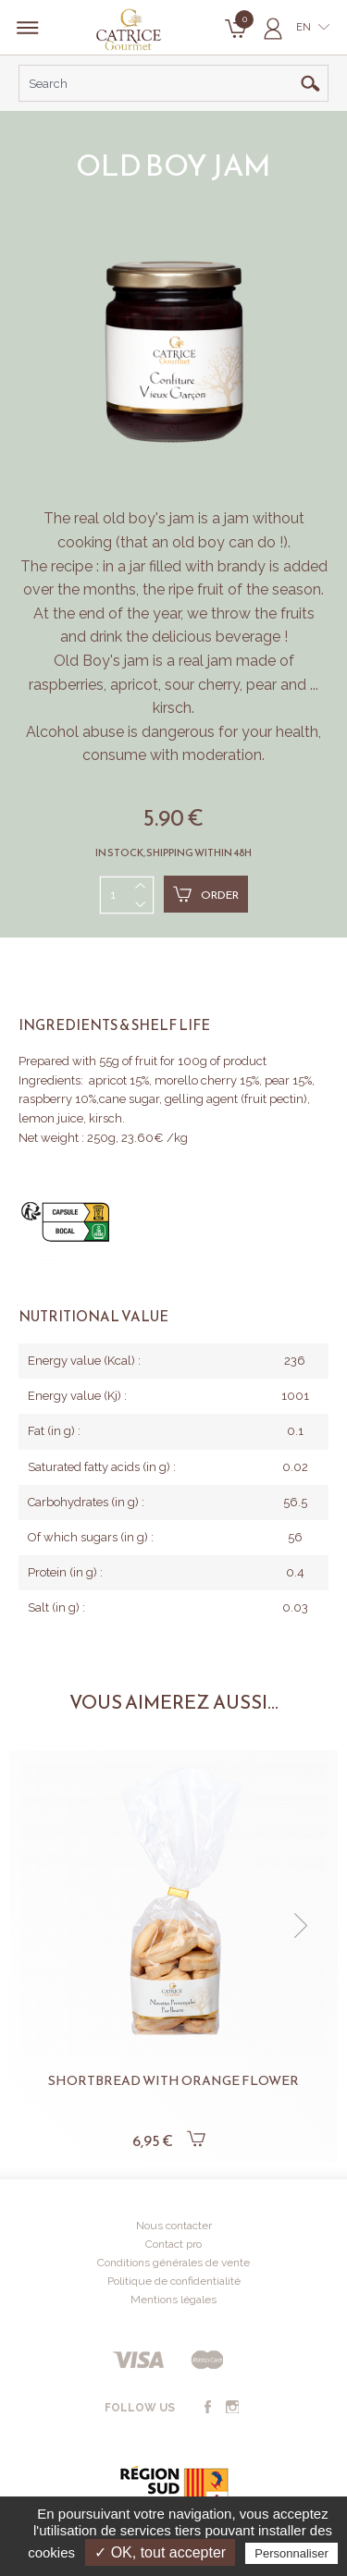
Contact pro (173, 2244)
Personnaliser (291, 2553)
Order (206, 894)
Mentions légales (173, 2299)
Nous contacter (174, 2225)
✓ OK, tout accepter (160, 2552)
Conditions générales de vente (173, 2262)
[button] (300, 1925)
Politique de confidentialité (174, 2281)
